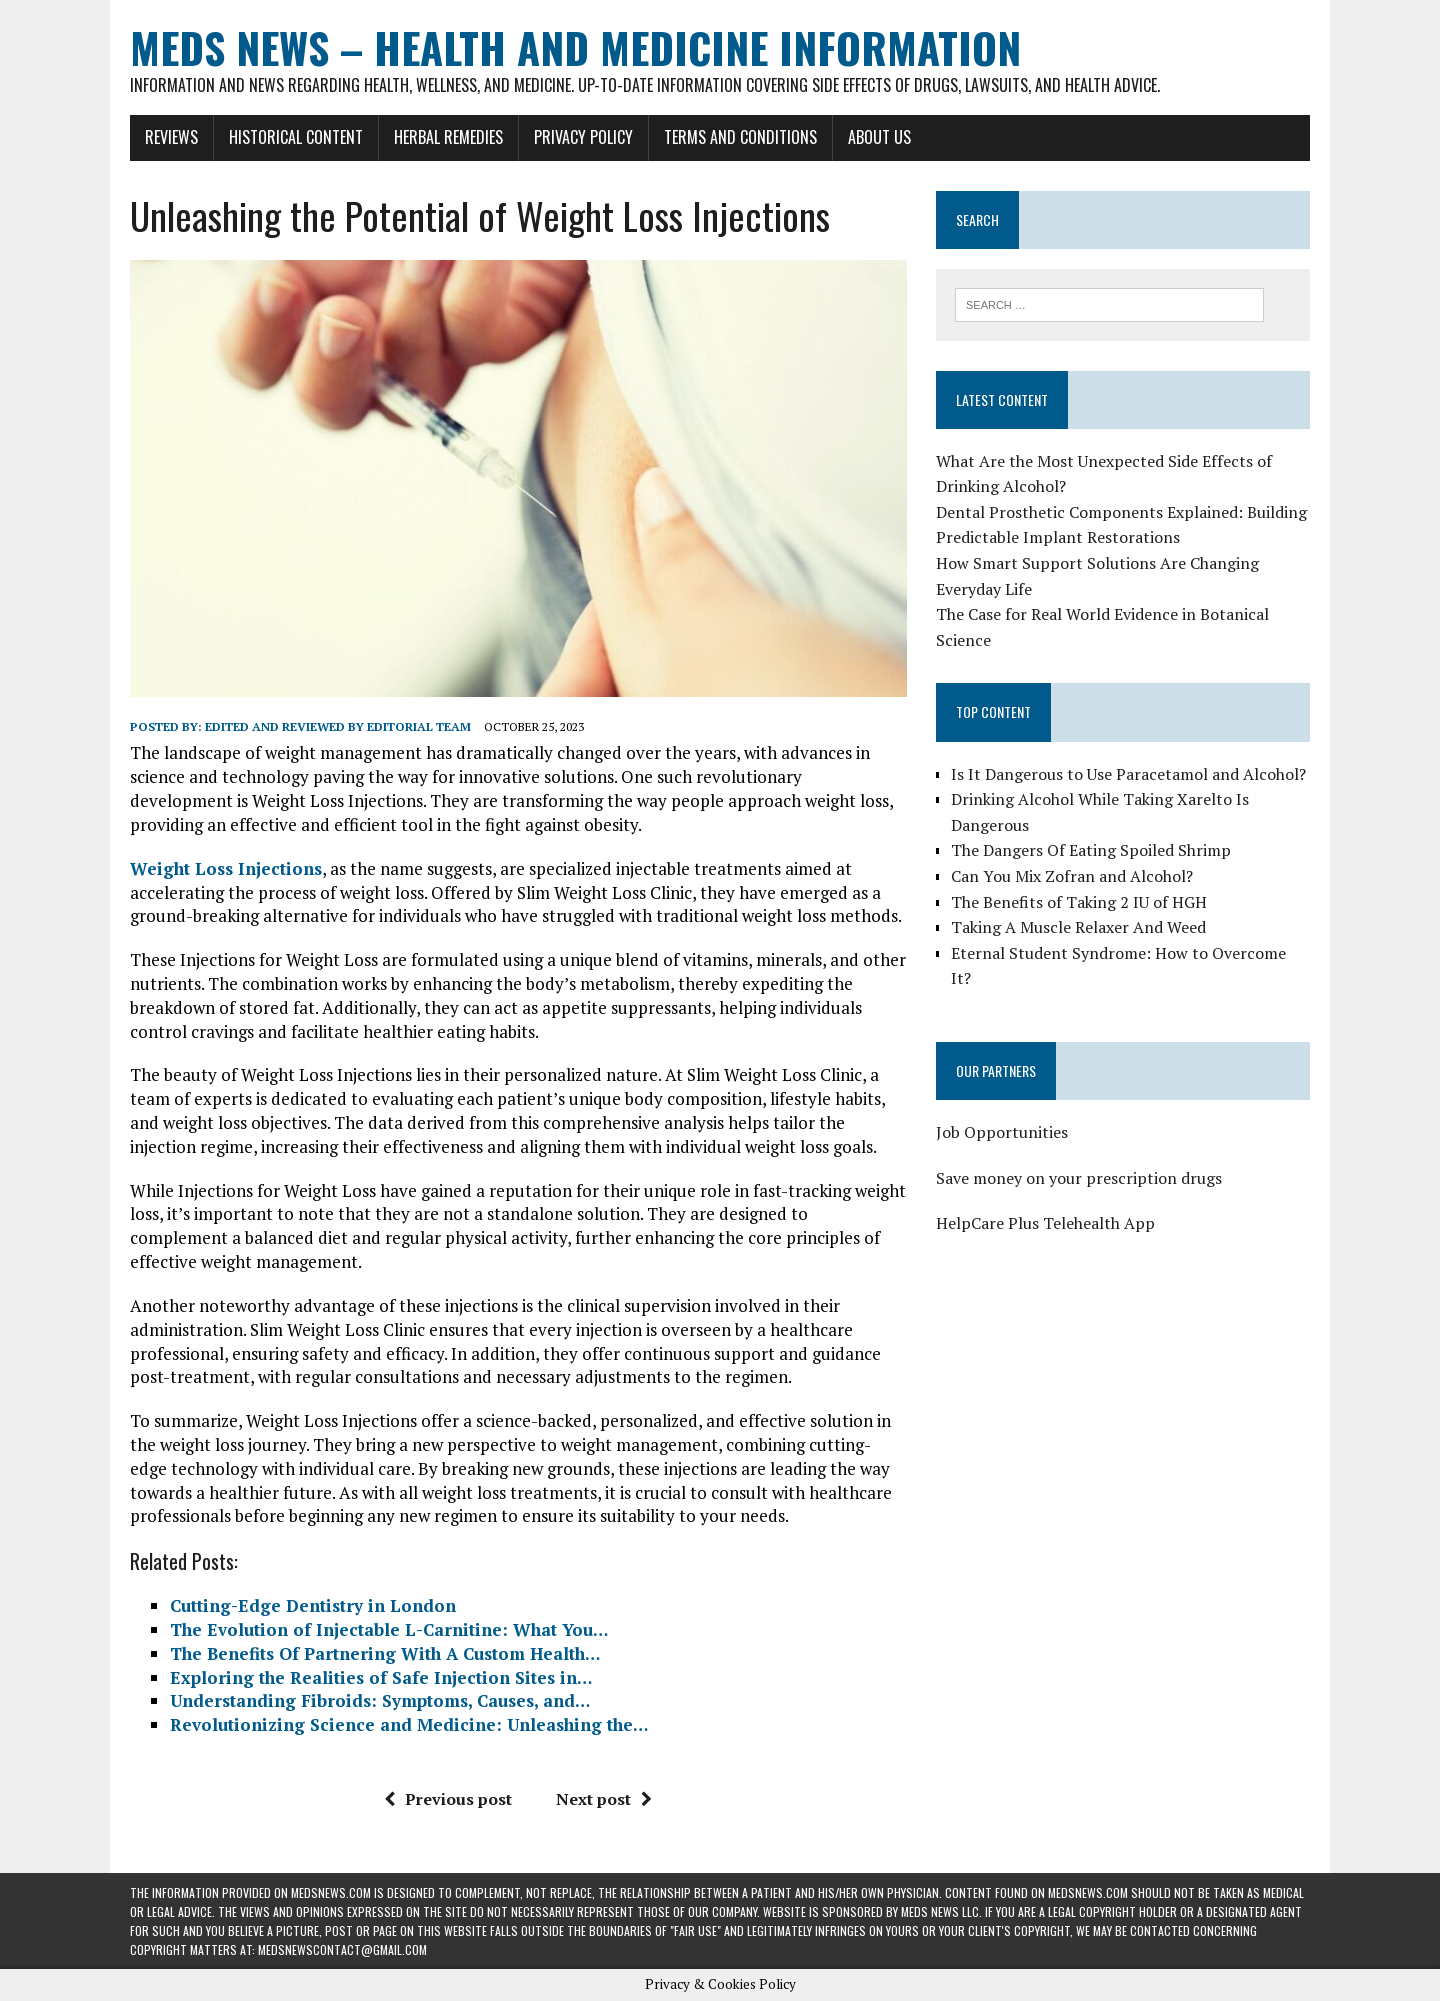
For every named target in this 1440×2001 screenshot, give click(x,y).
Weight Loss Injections (226, 868)
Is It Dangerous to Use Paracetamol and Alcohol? (1128, 774)
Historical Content (296, 137)
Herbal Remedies (448, 137)
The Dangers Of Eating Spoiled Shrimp (1091, 850)
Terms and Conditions (740, 137)
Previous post (448, 1799)
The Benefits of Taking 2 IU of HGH (1079, 902)
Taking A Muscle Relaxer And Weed (1078, 927)
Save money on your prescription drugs (1079, 1178)
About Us (879, 137)
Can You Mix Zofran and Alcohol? (1072, 876)
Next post (604, 1799)
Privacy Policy (583, 137)
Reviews (171, 137)
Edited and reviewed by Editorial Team (338, 726)
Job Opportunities (1002, 1132)
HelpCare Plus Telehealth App (1045, 1223)
